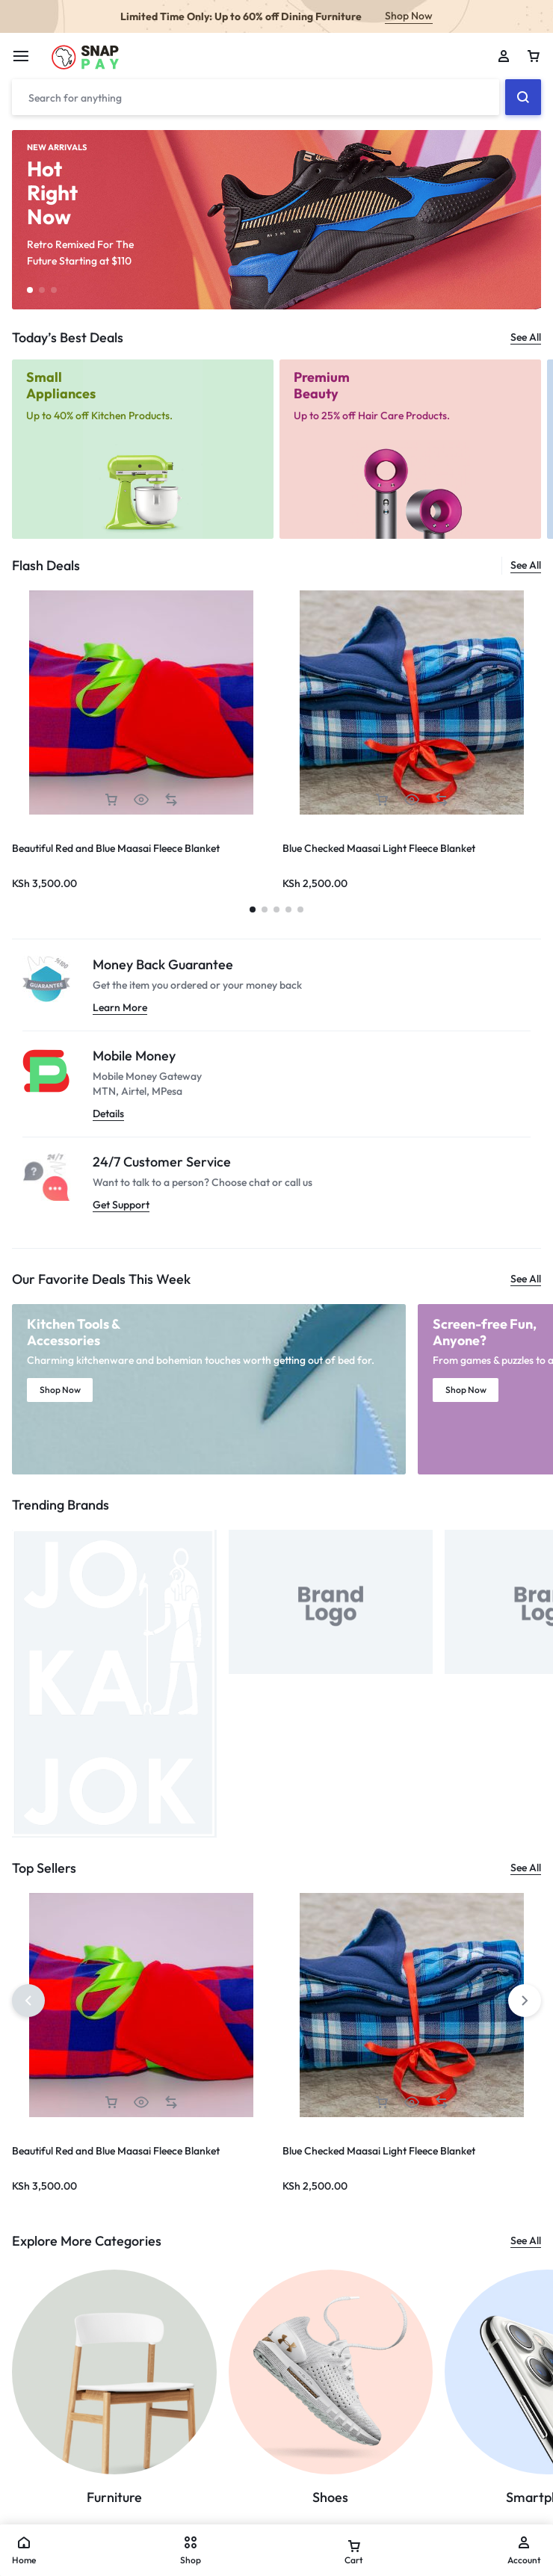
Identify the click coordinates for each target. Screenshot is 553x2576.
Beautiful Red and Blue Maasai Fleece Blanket (116, 848)
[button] (30, 290)
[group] (411, 702)
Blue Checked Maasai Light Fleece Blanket (378, 848)
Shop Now (409, 15)
